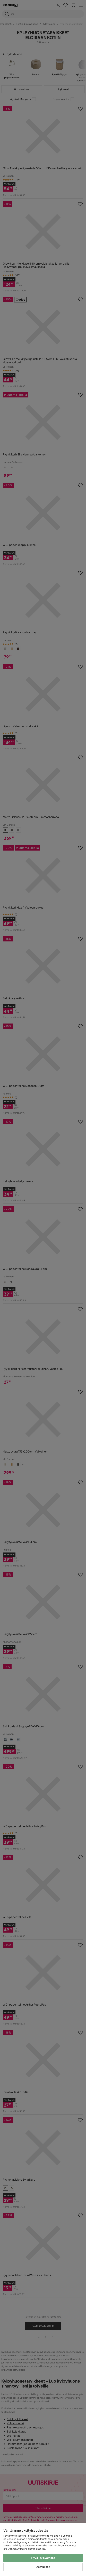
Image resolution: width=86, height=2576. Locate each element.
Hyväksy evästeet (43, 2557)
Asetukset (43, 2566)
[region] (43, 2549)
